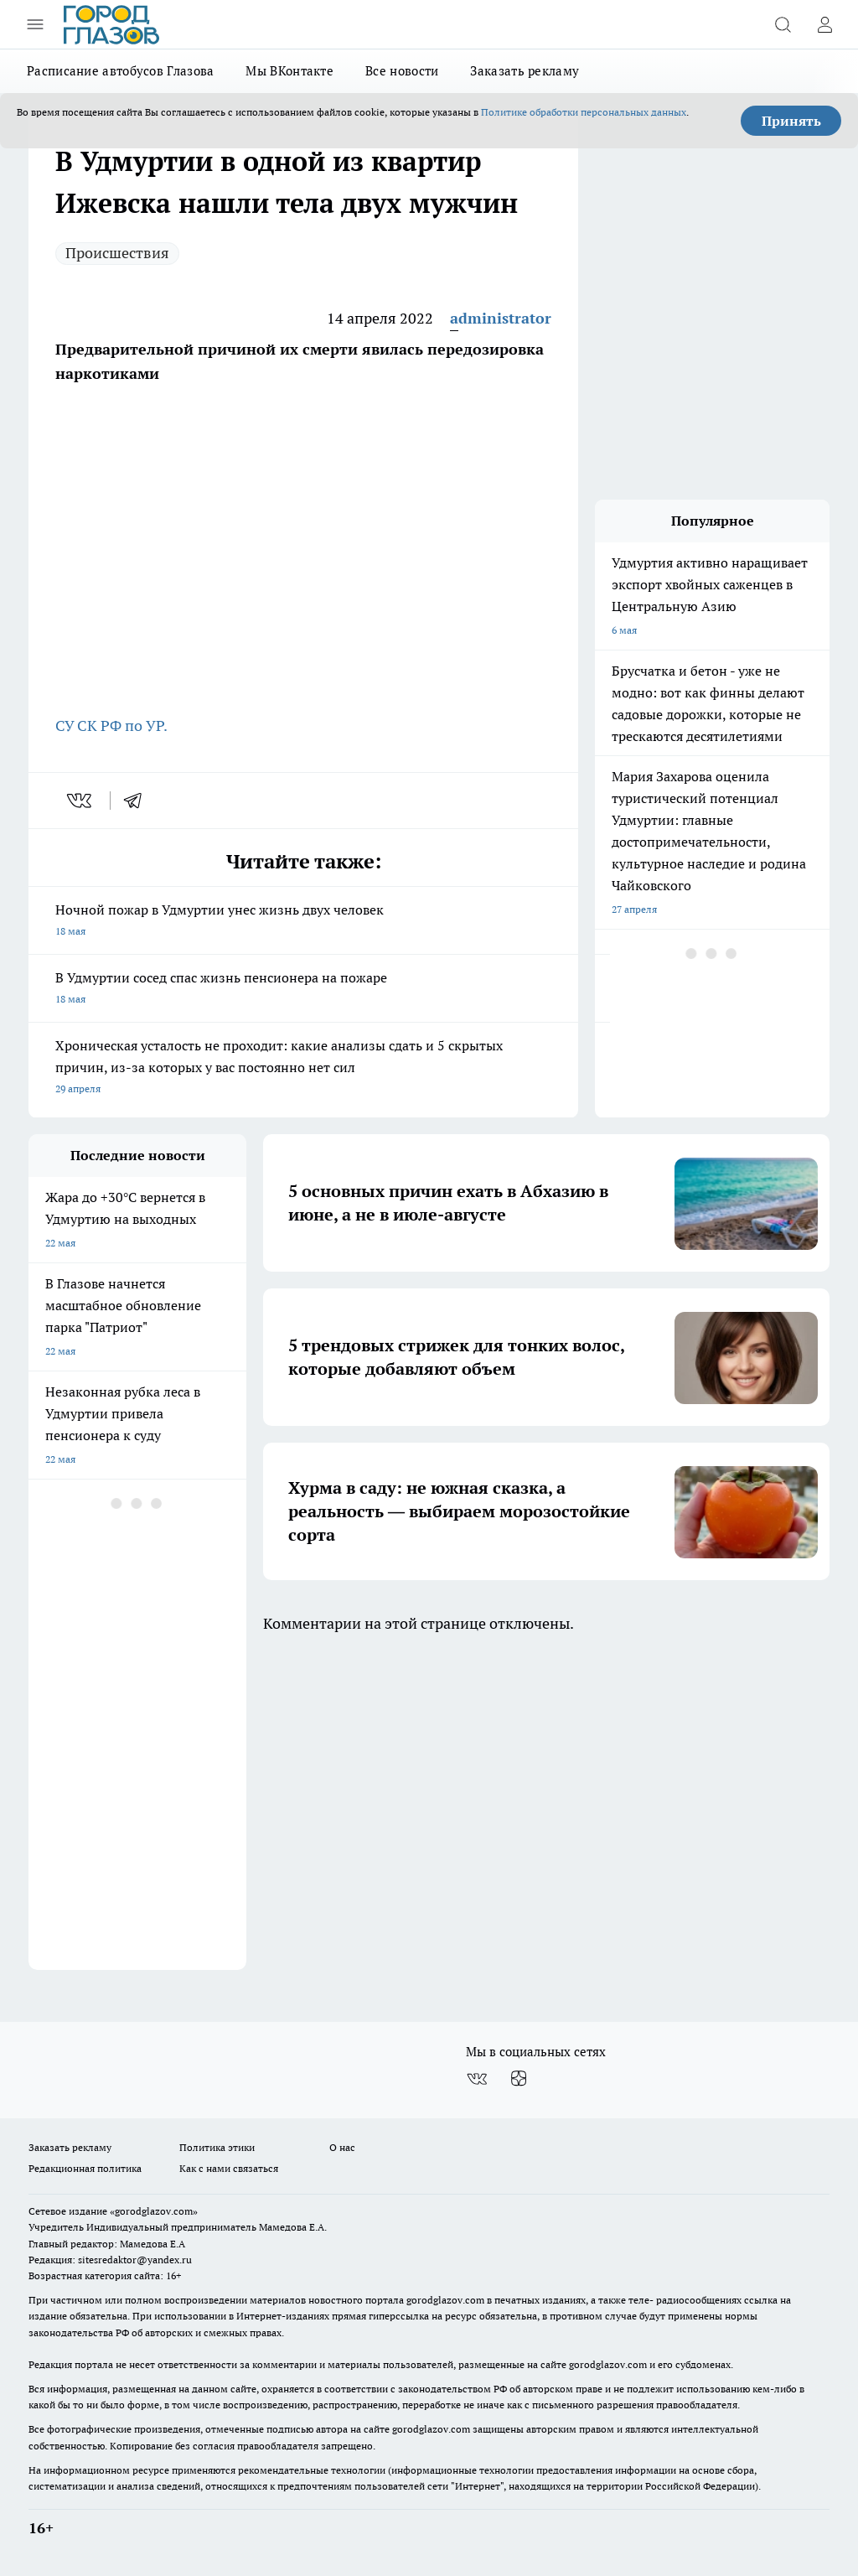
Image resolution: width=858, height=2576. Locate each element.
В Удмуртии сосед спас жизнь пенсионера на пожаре (303, 989)
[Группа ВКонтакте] (477, 2079)
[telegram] (138, 800)
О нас (342, 2147)
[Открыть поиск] (782, 24)
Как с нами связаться (228, 2168)
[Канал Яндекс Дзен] (519, 2079)
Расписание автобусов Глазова (120, 71)
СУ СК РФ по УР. (112, 725)
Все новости (401, 71)
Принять (791, 120)
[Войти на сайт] (824, 24)
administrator (500, 318)
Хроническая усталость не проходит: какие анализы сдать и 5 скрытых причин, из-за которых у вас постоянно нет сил (303, 1068)
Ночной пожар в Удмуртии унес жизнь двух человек (303, 921)
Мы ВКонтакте (289, 71)
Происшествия (117, 252)
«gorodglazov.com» (154, 2211)
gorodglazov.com (445, 2300)
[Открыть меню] (35, 24)
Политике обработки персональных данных (583, 112)
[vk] (81, 800)
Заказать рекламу (524, 71)
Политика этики (217, 2147)
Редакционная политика (85, 2168)
